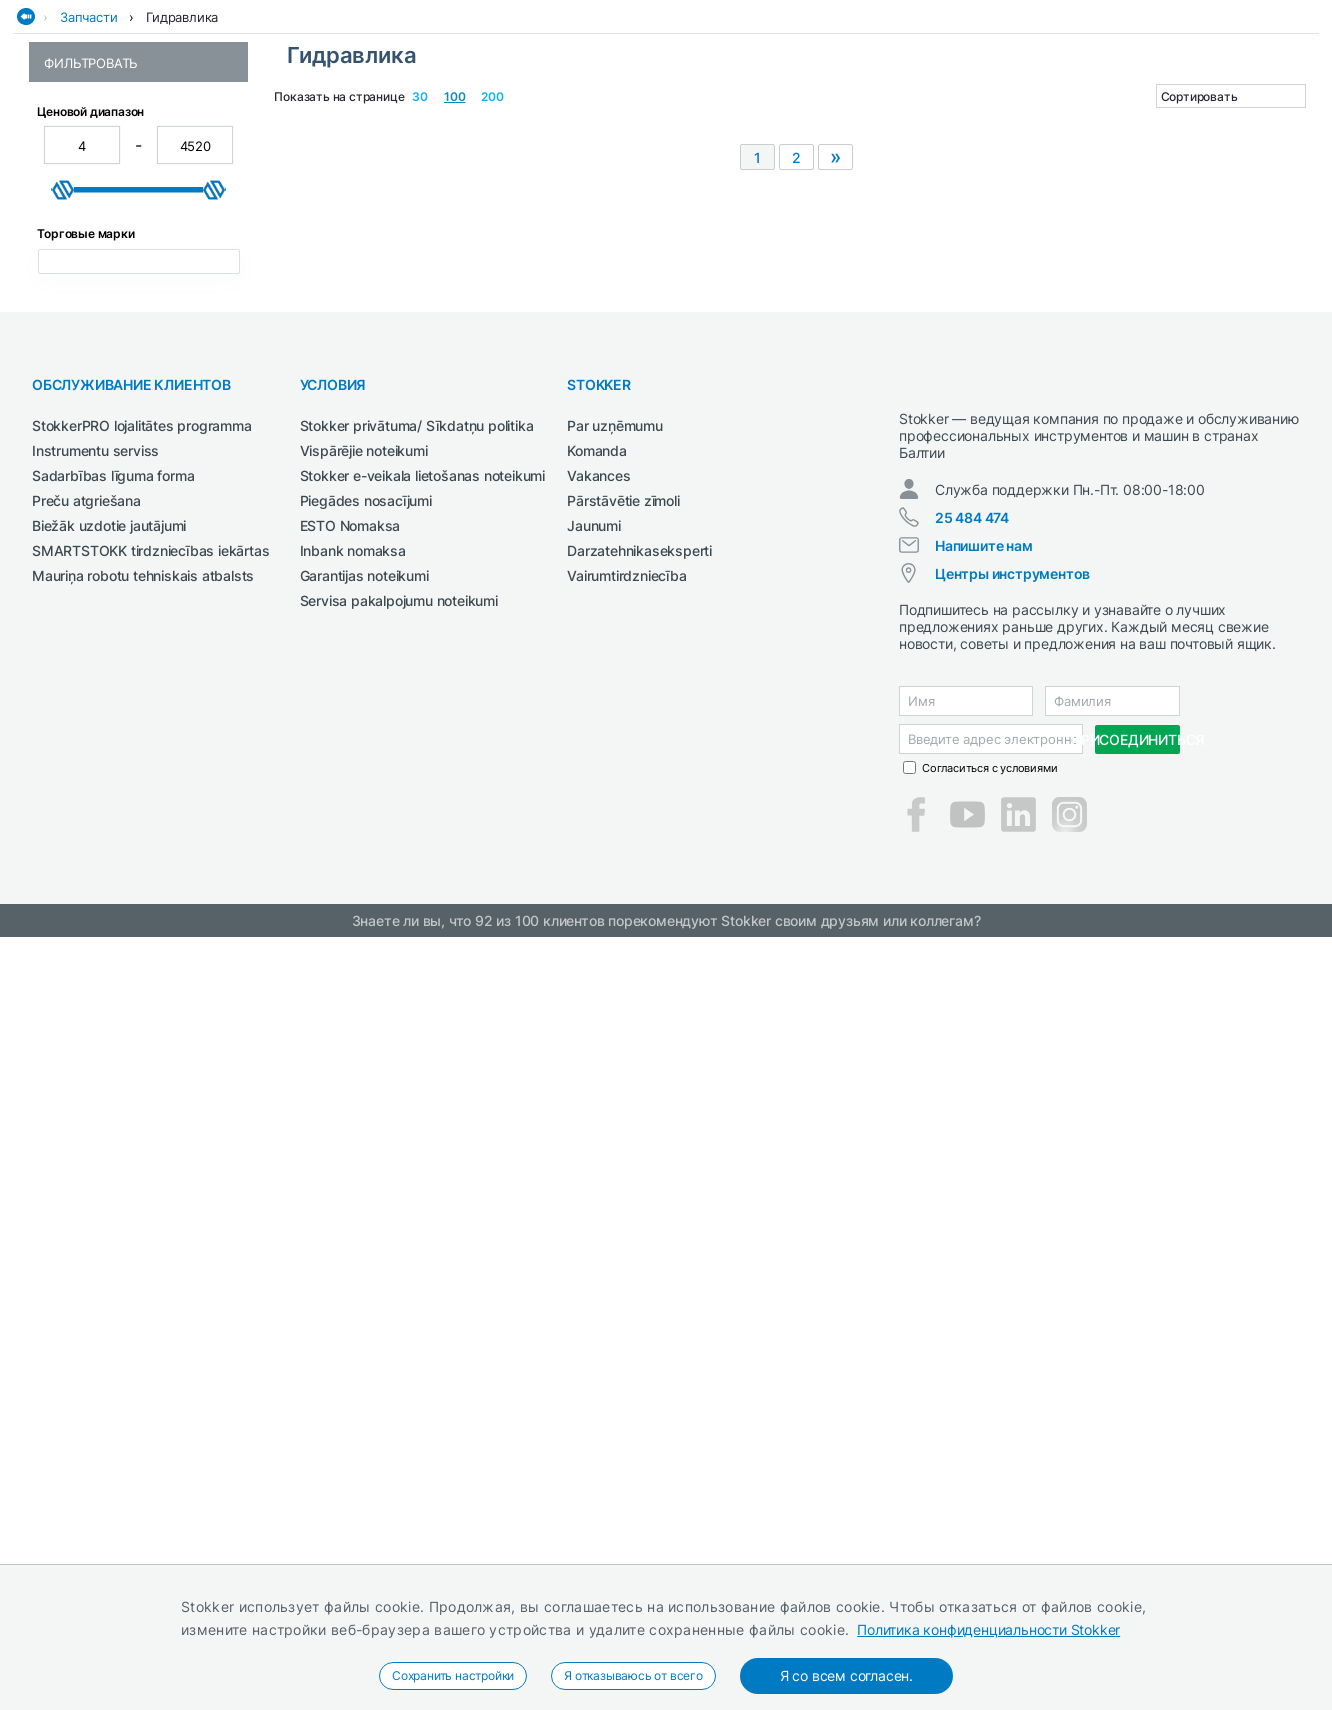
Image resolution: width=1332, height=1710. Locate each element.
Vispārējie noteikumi (364, 1155)
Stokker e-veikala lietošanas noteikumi (422, 1180)
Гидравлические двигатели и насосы (139, 243)
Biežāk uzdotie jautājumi (109, 1230)
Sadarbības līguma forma (113, 1180)
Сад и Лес (536, 123)
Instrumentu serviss (95, 1155)
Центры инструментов (1012, 1296)
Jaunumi (594, 1230)
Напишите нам (984, 1268)
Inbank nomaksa (353, 1255)
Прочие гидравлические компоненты (124, 340)
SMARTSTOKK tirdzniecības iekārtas (150, 1255)
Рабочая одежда (431, 123)
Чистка (1134, 123)
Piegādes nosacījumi (366, 1205)
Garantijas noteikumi (364, 1280)
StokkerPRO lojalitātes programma (142, 1130)
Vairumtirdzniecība (626, 1280)
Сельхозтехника (704, 123)
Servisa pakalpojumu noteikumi (399, 1305)
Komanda (597, 1155)
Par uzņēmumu (615, 1130)
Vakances (598, 1180)
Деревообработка (301, 123)
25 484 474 (972, 1240)
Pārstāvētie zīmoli (623, 1205)
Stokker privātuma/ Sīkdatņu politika (417, 1130)
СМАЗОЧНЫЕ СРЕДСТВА (848, 123)
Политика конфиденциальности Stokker (988, 1629)
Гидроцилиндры (97, 310)
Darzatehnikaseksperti (639, 1255)
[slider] (63, 560)
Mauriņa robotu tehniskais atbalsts (143, 1280)
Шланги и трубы (96, 369)
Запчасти (88, 163)
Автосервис (185, 123)
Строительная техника (1015, 123)
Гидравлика (182, 163)
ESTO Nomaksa (350, 1230)
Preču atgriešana (86, 1205)
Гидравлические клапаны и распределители (134, 281)
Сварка (608, 123)
